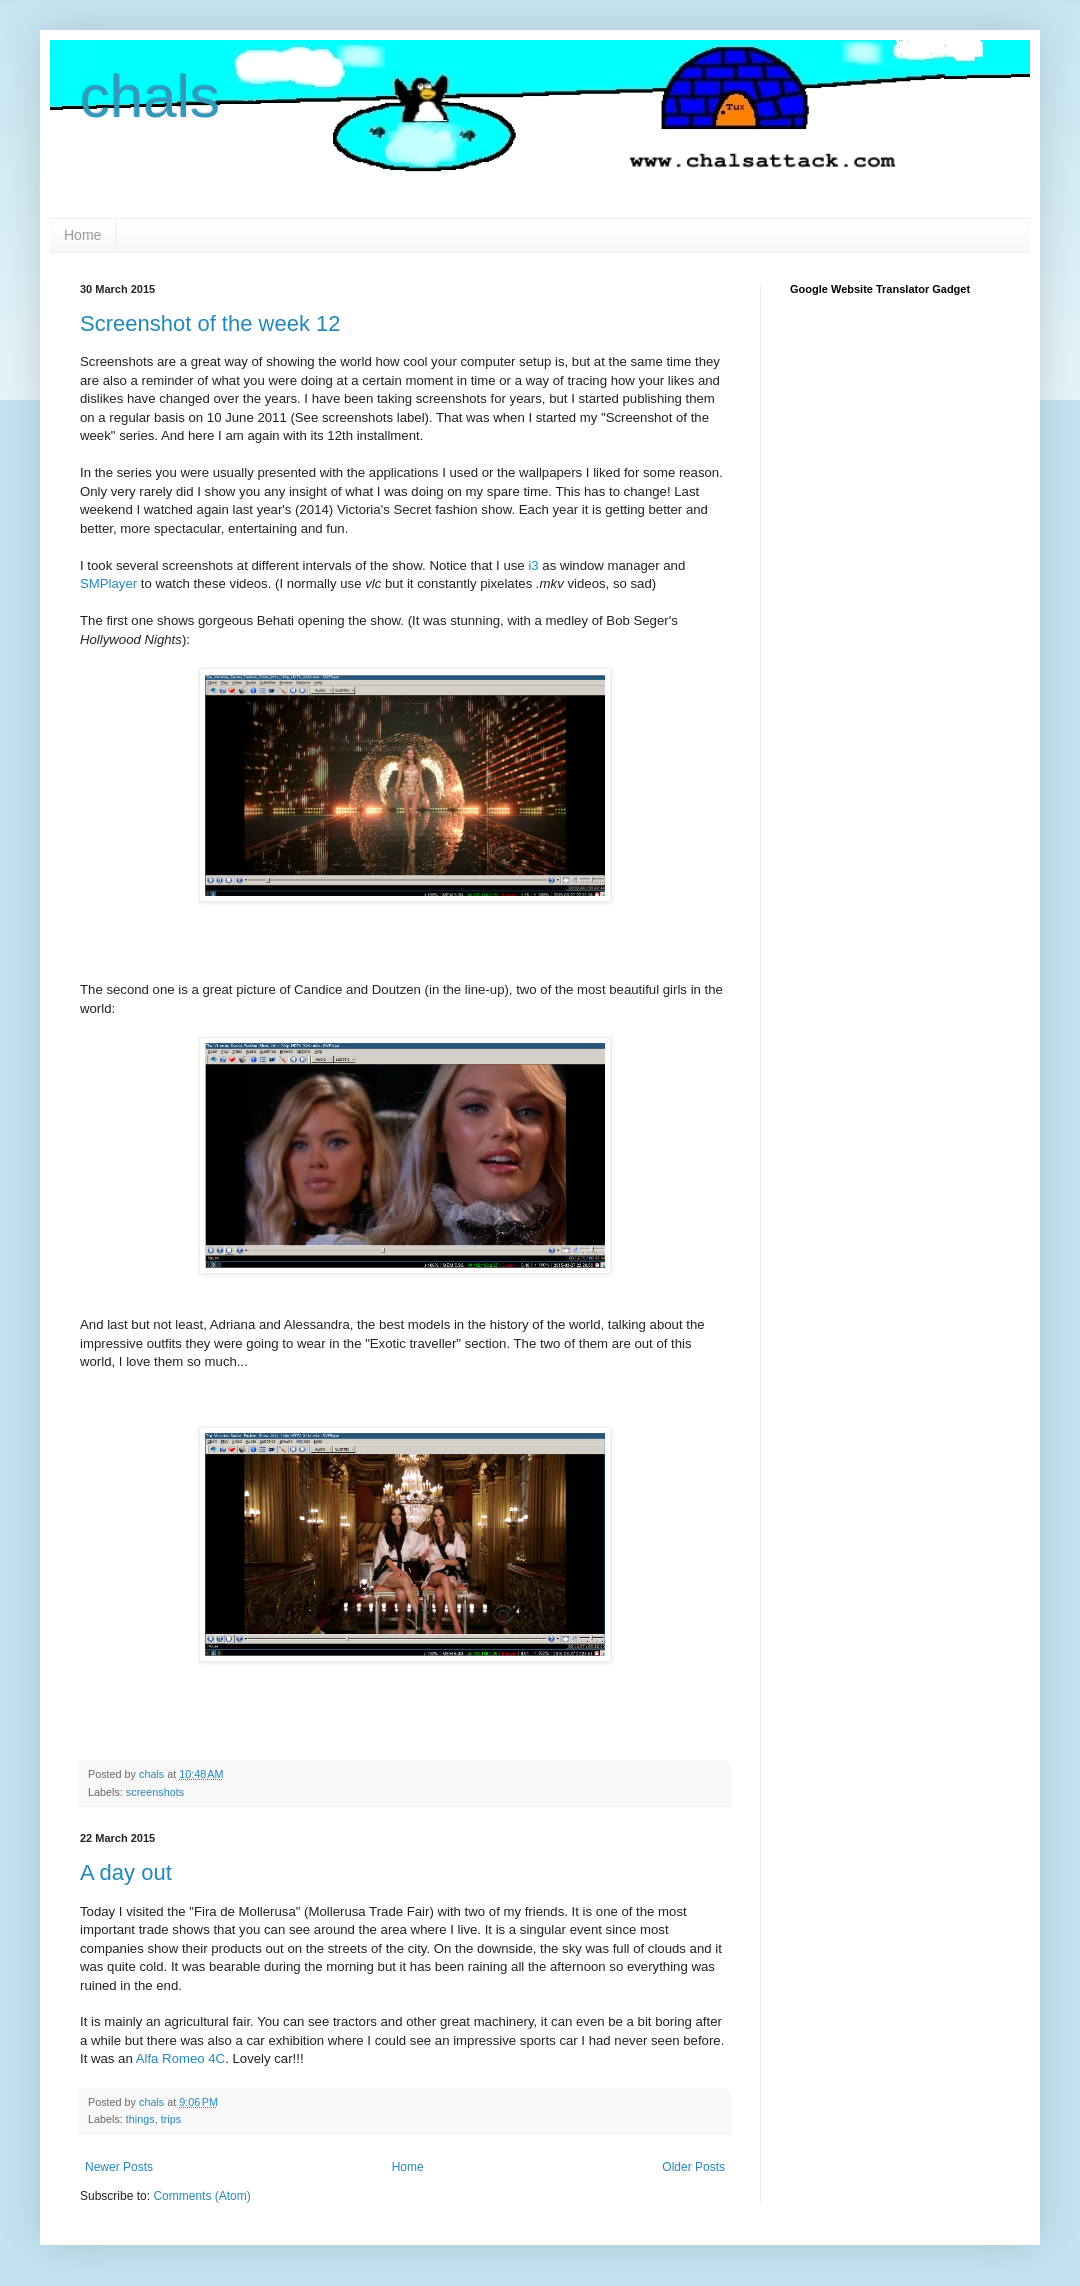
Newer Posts (119, 2167)
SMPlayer (108, 583)
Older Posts (693, 2167)
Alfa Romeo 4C (180, 2058)
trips (171, 2119)
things (140, 2119)
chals (150, 96)
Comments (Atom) (201, 2196)
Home (82, 235)
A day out (126, 1872)
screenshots (155, 1792)
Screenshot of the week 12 (210, 323)
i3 (533, 565)
